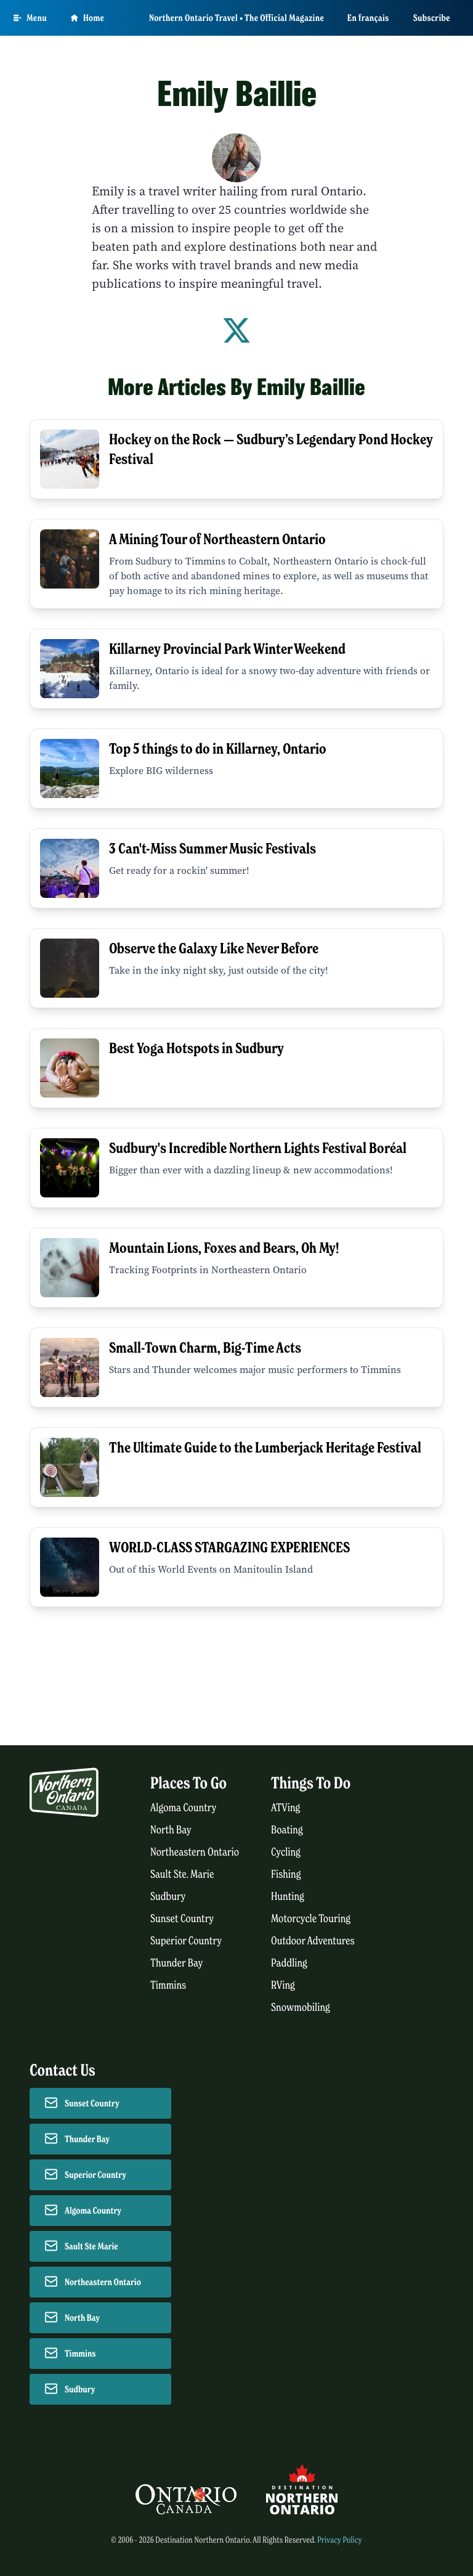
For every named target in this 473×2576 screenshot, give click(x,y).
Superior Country (186, 1940)
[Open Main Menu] (30, 18)
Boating (287, 1830)
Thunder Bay (176, 1963)
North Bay (171, 1830)
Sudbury (168, 1896)
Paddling (289, 1963)
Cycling (286, 1852)
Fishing (286, 1874)
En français (368, 17)
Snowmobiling (300, 2007)
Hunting (287, 1896)
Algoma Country (183, 1807)
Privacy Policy (339, 2540)
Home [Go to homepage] (87, 17)
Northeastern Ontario (194, 1852)
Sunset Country (182, 1918)
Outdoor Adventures (313, 1940)
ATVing (285, 1807)
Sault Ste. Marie (182, 1874)
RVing (283, 1985)
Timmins (168, 1985)
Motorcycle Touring (310, 1918)
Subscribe (431, 17)
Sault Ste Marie (91, 2246)
